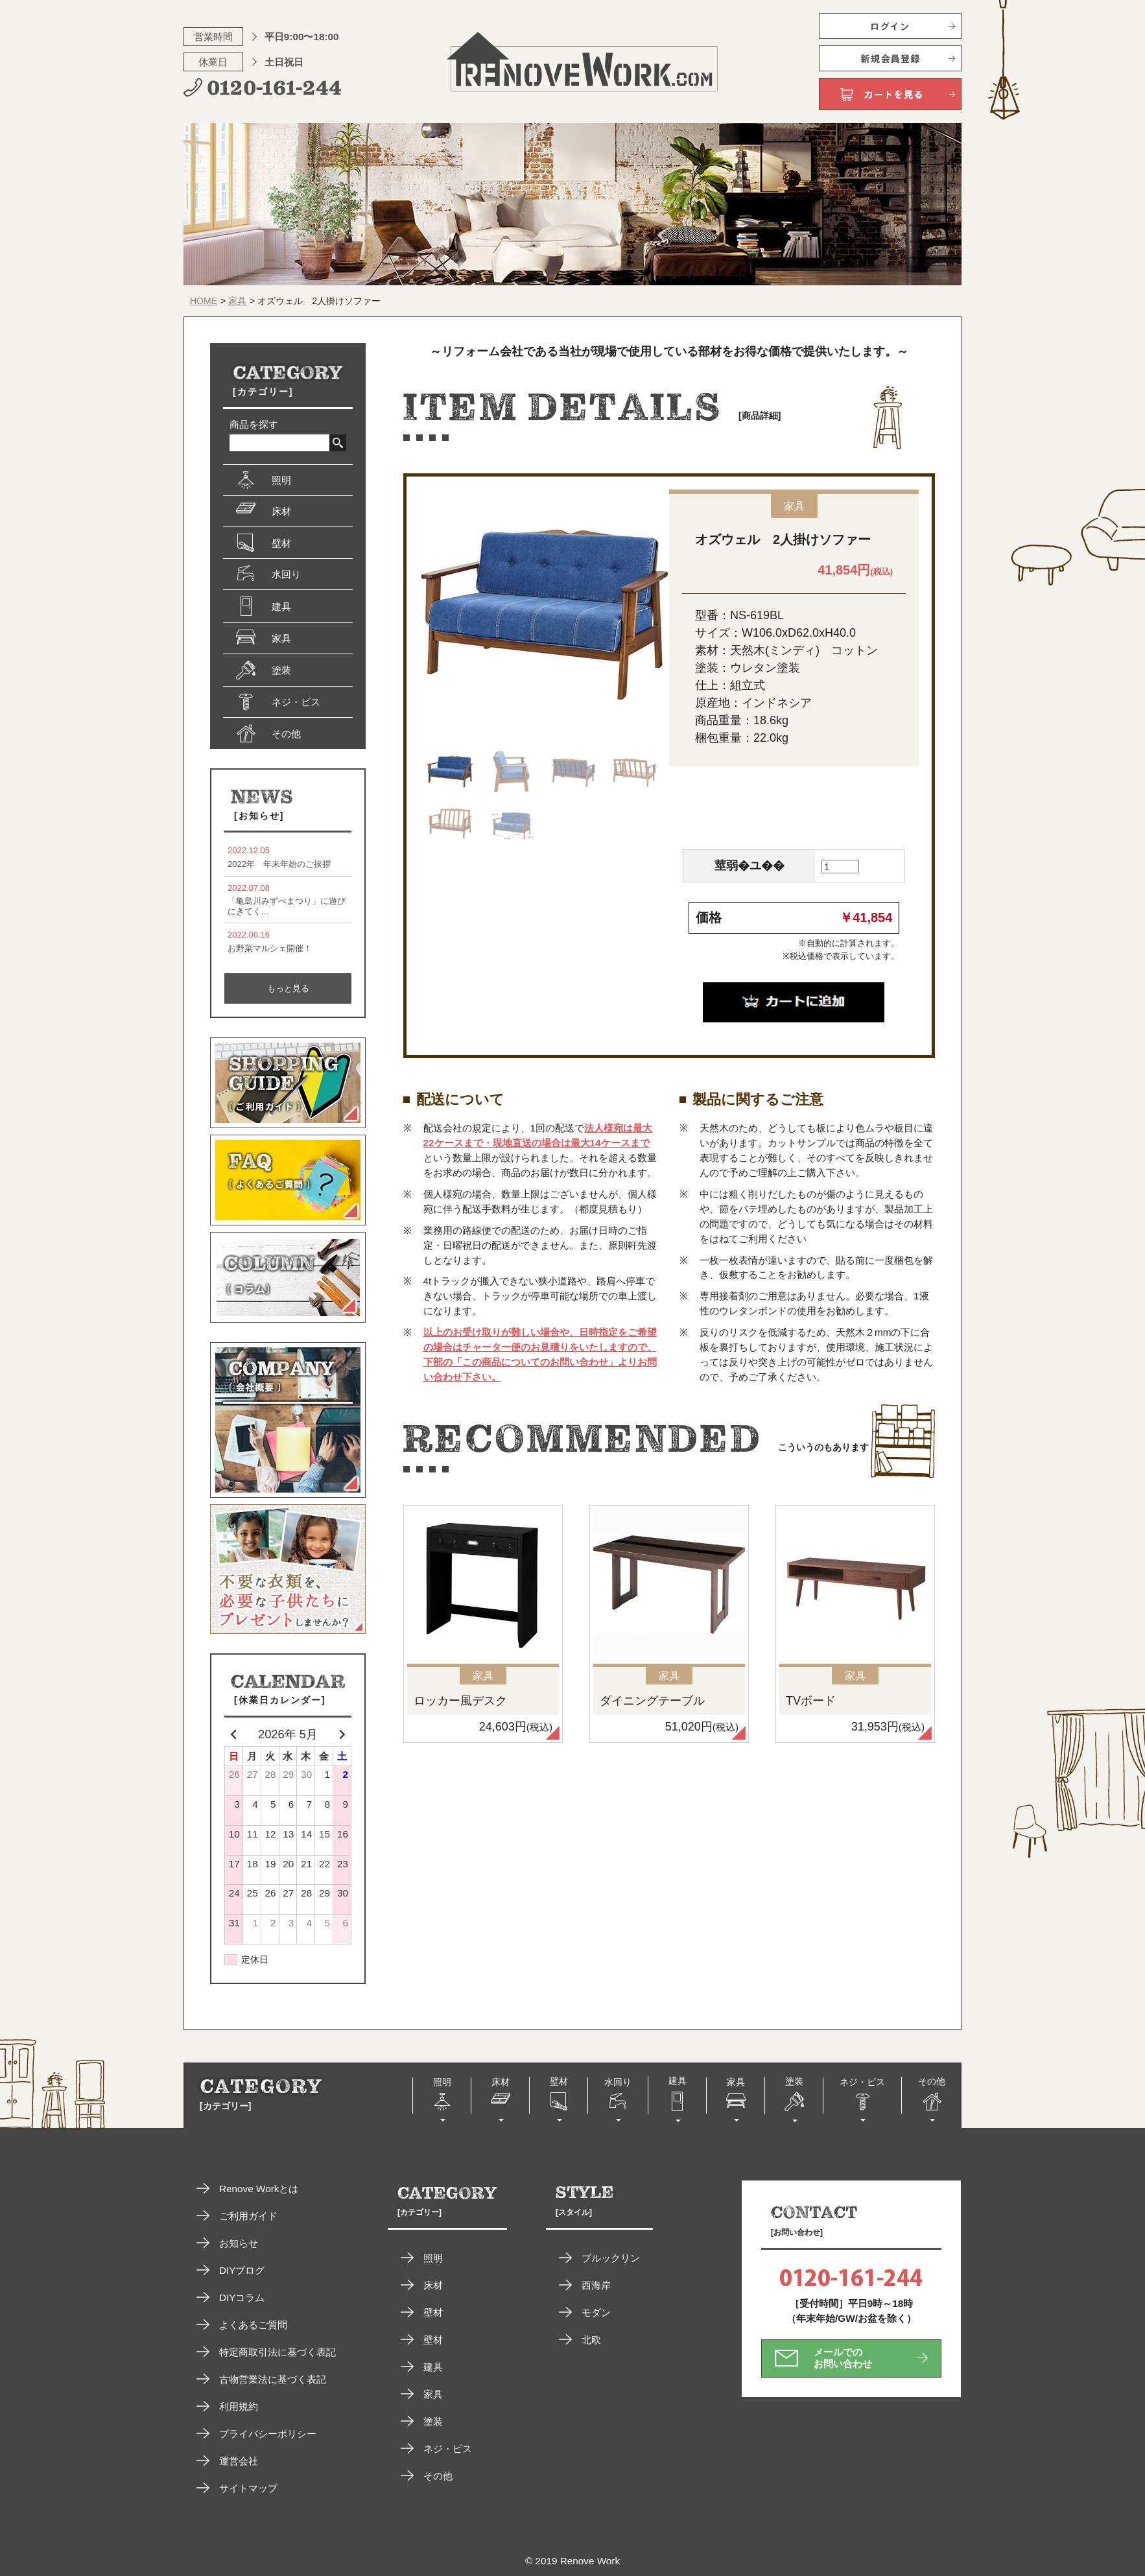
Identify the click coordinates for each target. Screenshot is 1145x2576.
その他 (438, 2475)
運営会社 (238, 2460)
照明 (433, 2257)
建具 (433, 2366)
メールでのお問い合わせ (843, 2357)
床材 (433, 2285)
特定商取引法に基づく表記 (277, 2351)
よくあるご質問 (253, 2324)
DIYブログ (242, 2270)
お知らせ (238, 2243)
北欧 (591, 2339)
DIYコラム (242, 2297)
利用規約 (238, 2406)
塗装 (433, 2421)
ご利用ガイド (248, 2215)
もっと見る (288, 988)
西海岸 (596, 2285)
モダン (596, 2312)
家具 (237, 301)
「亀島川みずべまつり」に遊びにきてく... (288, 899)
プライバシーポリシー (267, 2433)
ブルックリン (611, 2257)
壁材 (433, 2312)
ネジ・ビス (447, 2448)
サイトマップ (248, 2488)
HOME (203, 301)
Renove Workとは (258, 2188)
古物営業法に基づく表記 (272, 2379)
